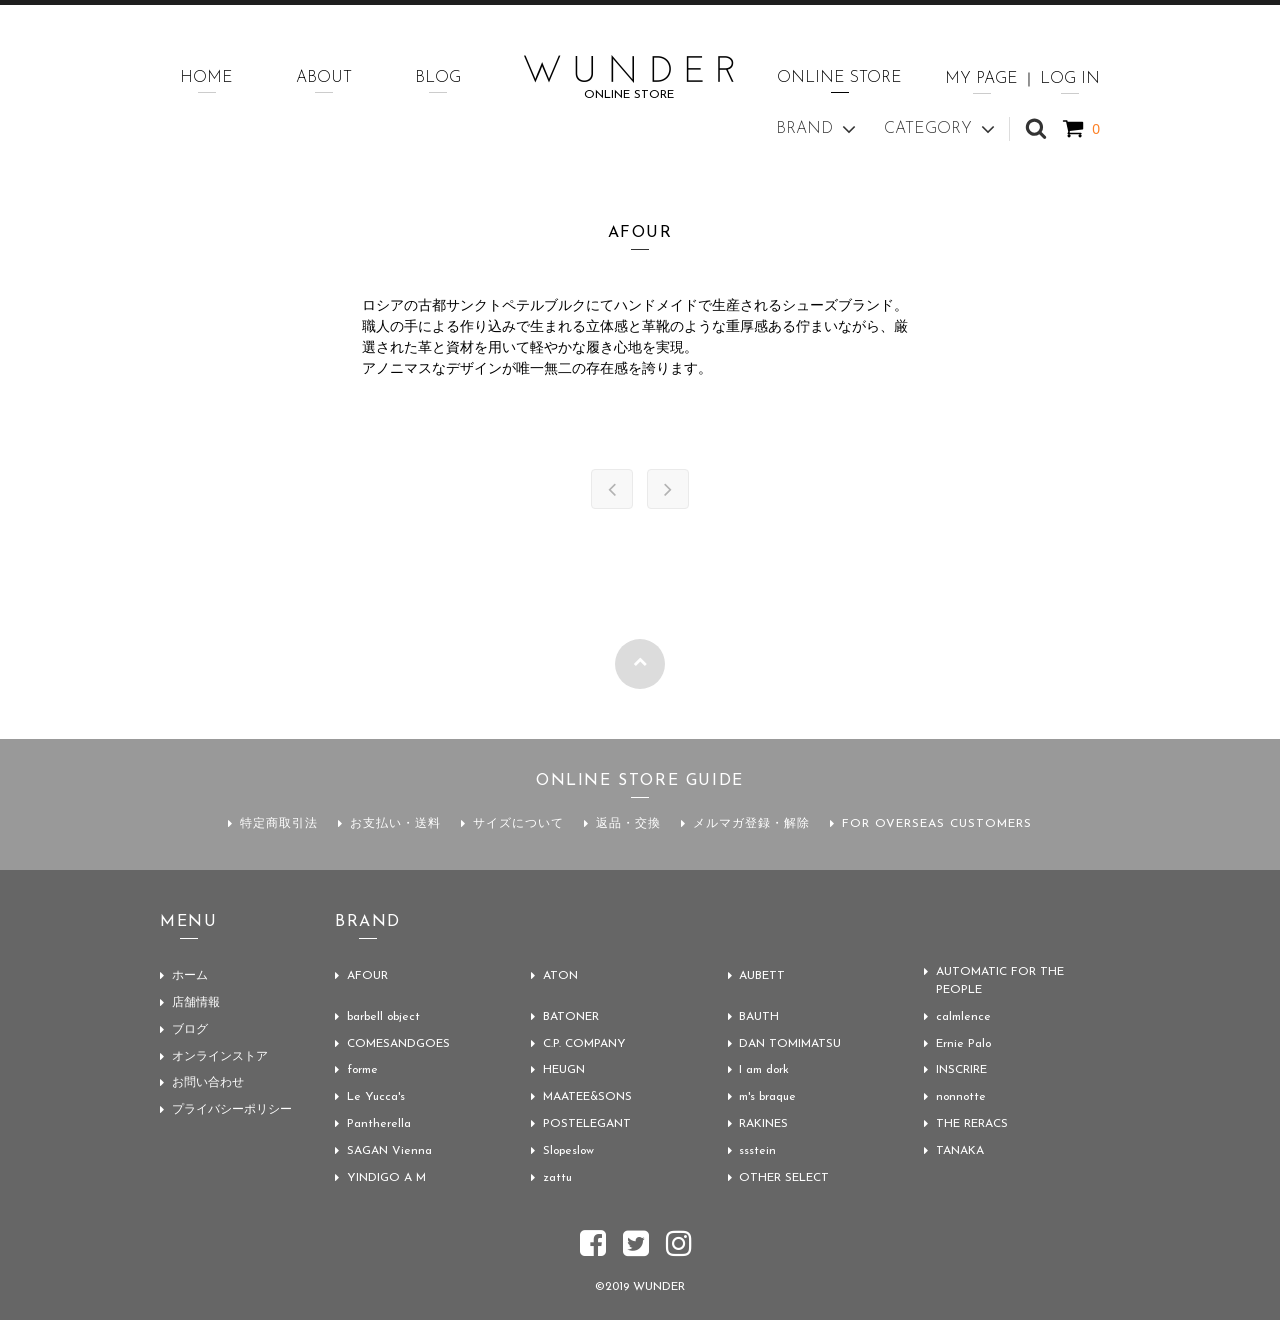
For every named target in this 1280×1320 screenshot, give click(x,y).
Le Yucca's (376, 1095)
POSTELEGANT (587, 1121)
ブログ (190, 1028)
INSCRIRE (961, 1069)
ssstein (758, 1147)
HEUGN (564, 1069)
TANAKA (960, 1147)
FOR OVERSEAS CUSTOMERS (937, 824)
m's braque (770, 1095)
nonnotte (962, 1095)
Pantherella (379, 1121)
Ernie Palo (964, 1043)
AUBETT (763, 976)
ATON (560, 976)
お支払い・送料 (395, 824)
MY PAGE (981, 79)
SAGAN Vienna (389, 1147)
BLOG (438, 78)
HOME (206, 78)
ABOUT (324, 78)
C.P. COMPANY (584, 1043)
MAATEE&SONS (588, 1095)
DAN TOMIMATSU (791, 1043)
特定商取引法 (279, 824)
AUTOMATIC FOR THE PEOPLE (1000, 982)
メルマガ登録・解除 (751, 824)
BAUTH (760, 1017)
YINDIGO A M (386, 1173)
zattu (558, 1173)
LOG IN (1070, 79)
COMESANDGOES (398, 1043)
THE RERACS (972, 1121)
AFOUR (367, 976)
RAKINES (764, 1121)
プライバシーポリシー (232, 1106)
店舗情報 (196, 1002)
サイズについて (518, 824)
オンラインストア (220, 1054)
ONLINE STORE (839, 78)
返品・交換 (628, 824)
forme (363, 1069)
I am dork (766, 1069)
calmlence (963, 1017)
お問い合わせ (208, 1080)
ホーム (190, 976)
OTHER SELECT (785, 1173)
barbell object (385, 1017)
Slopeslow (570, 1147)
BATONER (571, 1017)
